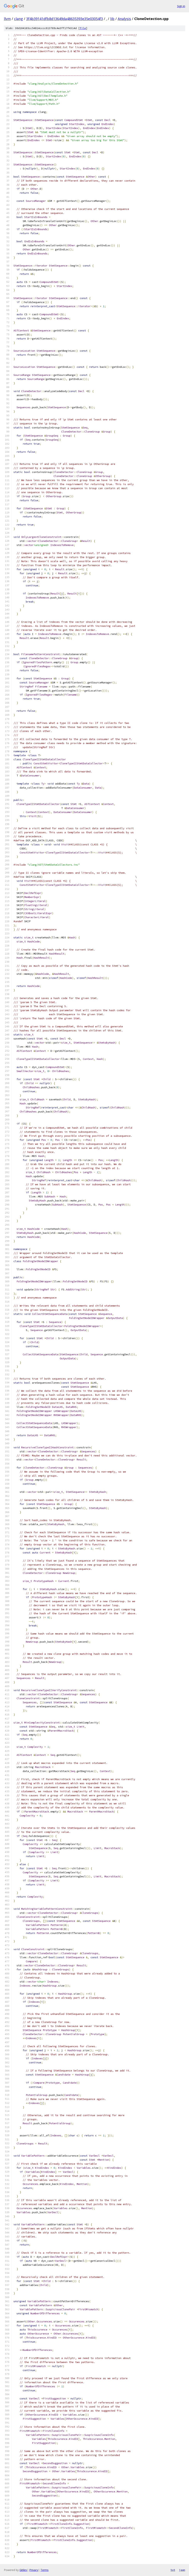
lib (112, 18)
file (83, 28)
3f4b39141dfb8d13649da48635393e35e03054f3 (64, 18)
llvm (7, 18)
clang (18, 18)
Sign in (181, 6)
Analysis (124, 18)
